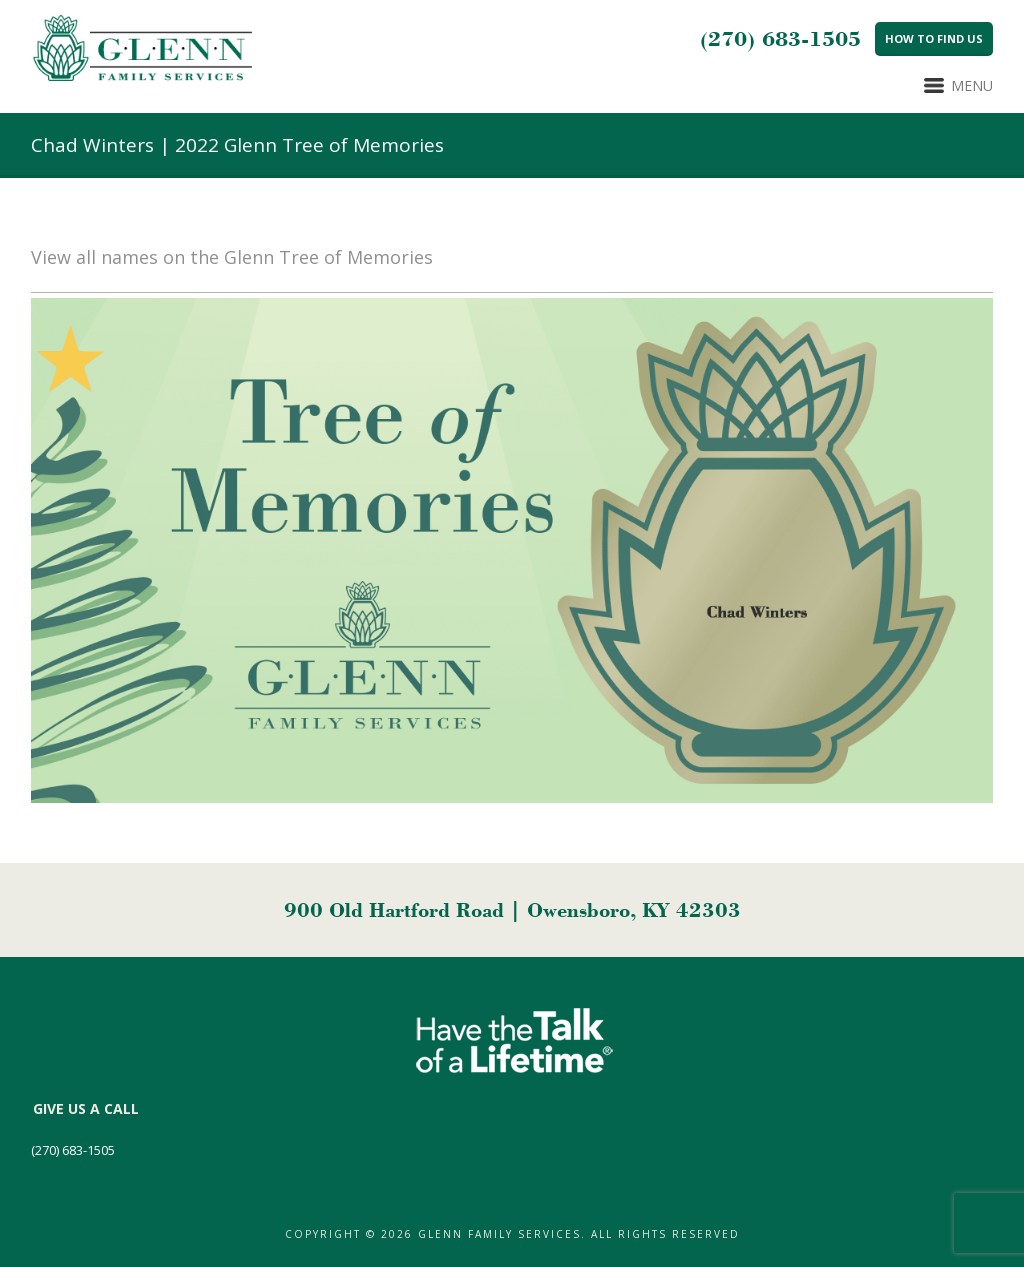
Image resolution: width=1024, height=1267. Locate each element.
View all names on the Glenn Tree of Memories (232, 257)
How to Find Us (934, 38)
